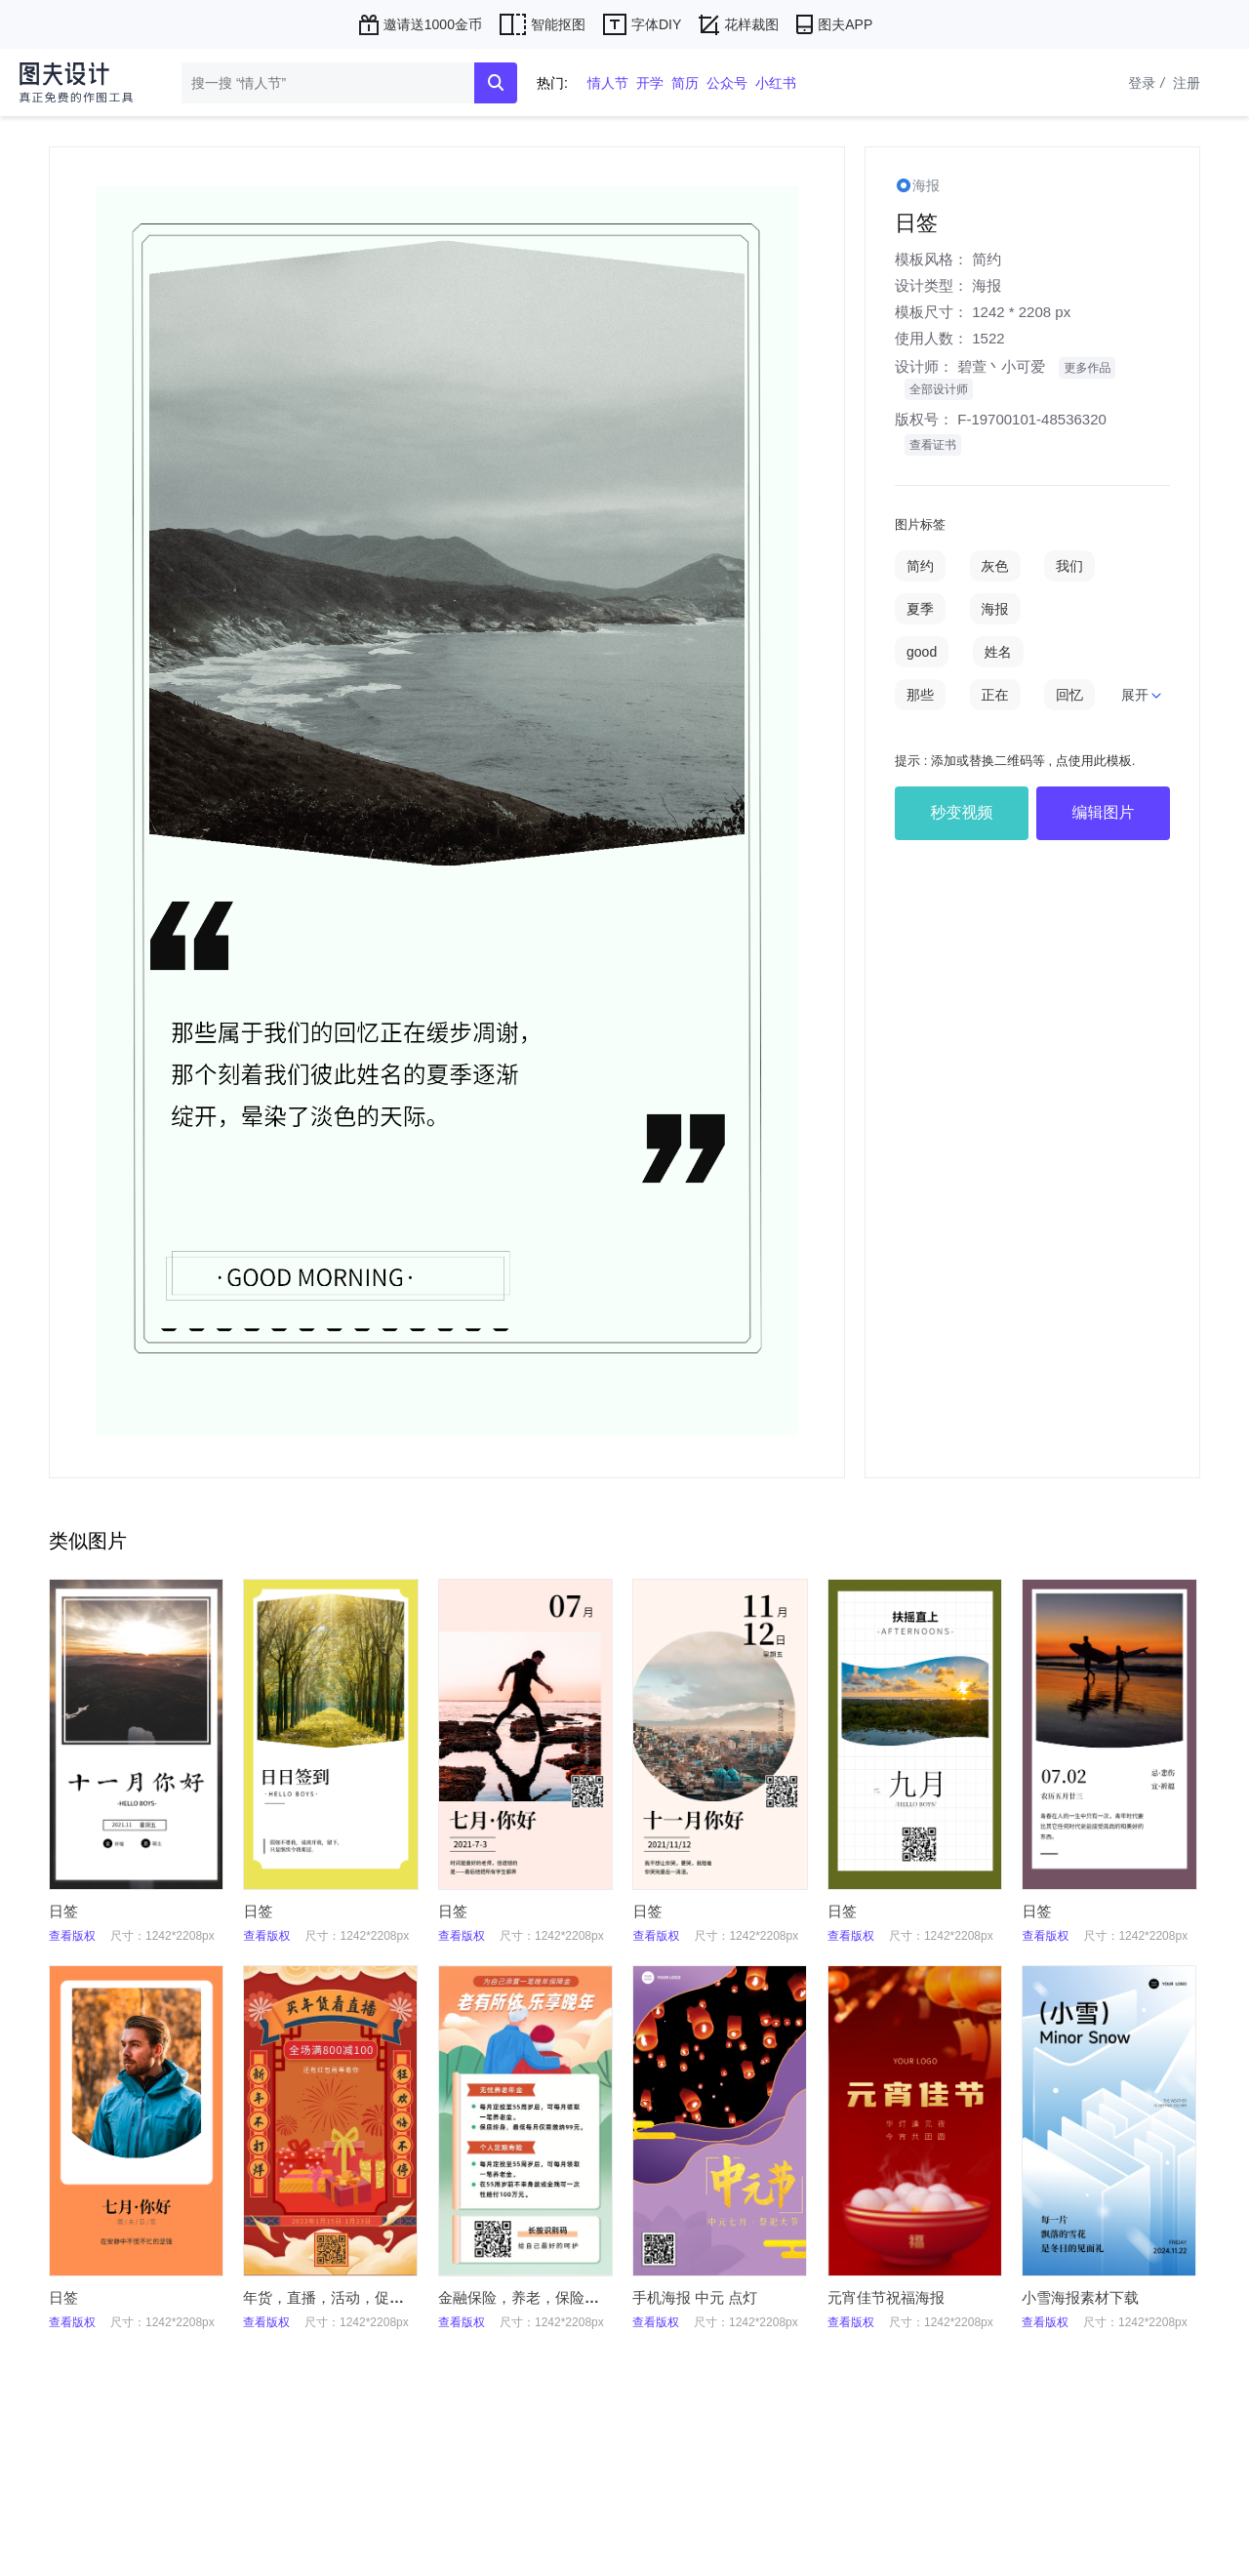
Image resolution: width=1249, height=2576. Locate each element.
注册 (1186, 83)
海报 (986, 285)
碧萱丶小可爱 (1001, 366)
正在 (995, 695)
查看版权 (72, 1936)
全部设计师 (938, 389)
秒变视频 (962, 812)
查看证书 (932, 445)
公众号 (726, 83)
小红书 (775, 83)
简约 (986, 259)
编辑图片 (1103, 812)
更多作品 (1087, 368)
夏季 (920, 609)
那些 (920, 695)
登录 (1148, 83)
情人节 (607, 83)
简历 (685, 83)
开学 (650, 83)
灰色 (995, 566)
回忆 (1069, 695)
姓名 (998, 652)
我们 (1069, 566)
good (922, 652)
